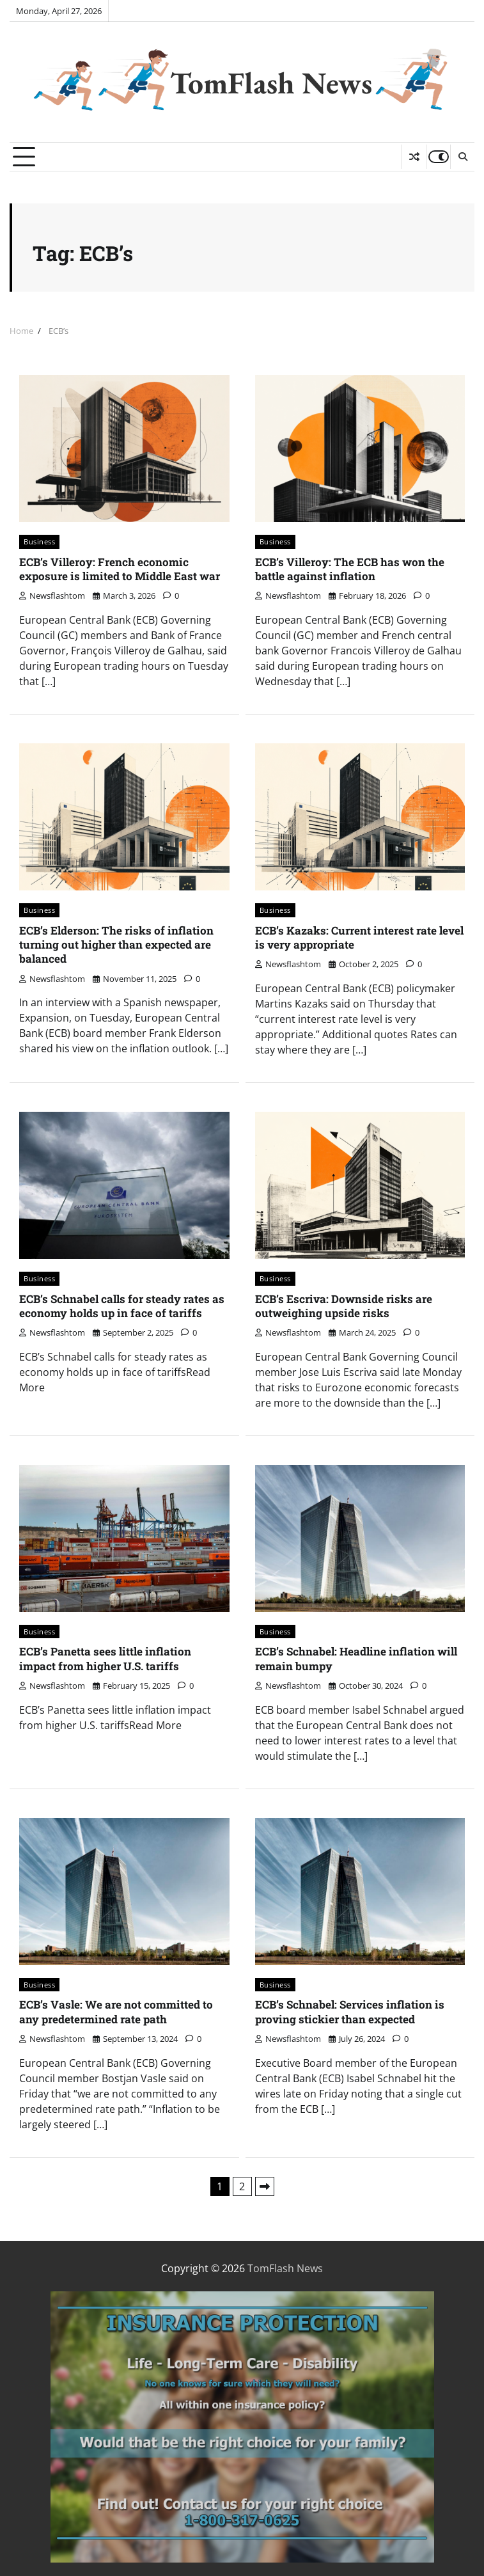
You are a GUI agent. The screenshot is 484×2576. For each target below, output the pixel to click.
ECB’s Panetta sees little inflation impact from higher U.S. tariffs (105, 1658)
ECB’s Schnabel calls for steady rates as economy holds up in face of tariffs (121, 1306)
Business (39, 541)
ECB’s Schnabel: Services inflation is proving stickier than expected (349, 2011)
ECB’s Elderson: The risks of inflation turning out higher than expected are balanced (116, 945)
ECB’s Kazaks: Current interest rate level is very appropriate (359, 937)
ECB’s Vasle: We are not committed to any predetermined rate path (116, 2011)
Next (264, 2186)
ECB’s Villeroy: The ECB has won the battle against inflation (349, 569)
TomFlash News (271, 82)
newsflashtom (52, 595)
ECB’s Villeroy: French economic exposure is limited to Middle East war (119, 569)
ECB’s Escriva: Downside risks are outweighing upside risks (343, 1306)
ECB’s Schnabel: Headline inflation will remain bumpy (356, 1658)
